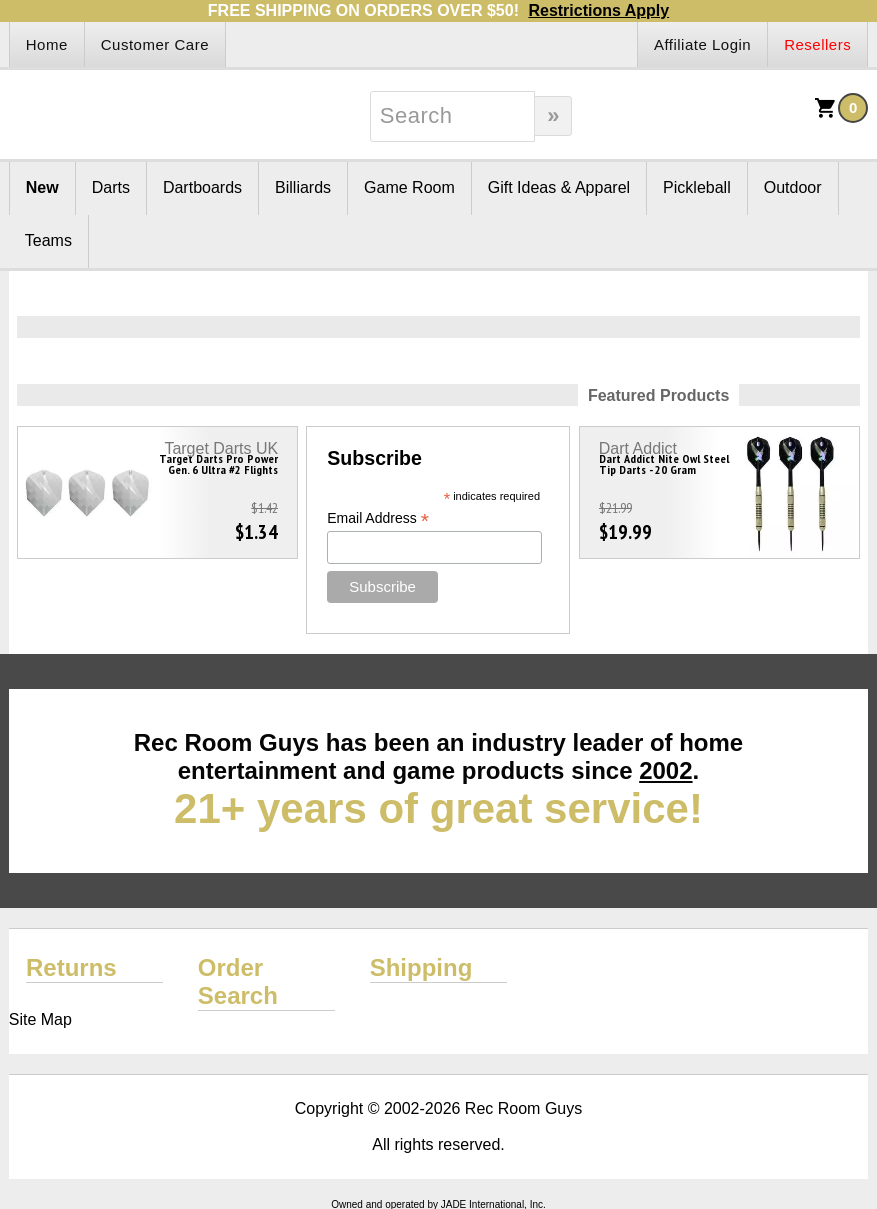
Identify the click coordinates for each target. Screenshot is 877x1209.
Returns (71, 967)
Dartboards (202, 187)
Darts (111, 187)
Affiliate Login (702, 44)
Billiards (303, 187)
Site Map (40, 1019)
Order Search (238, 981)
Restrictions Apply (598, 10)
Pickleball (697, 187)
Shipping (421, 967)
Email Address (378, 518)
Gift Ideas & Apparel (559, 187)
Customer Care (155, 44)
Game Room (409, 187)
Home (47, 44)
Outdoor (793, 187)
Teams (48, 240)
